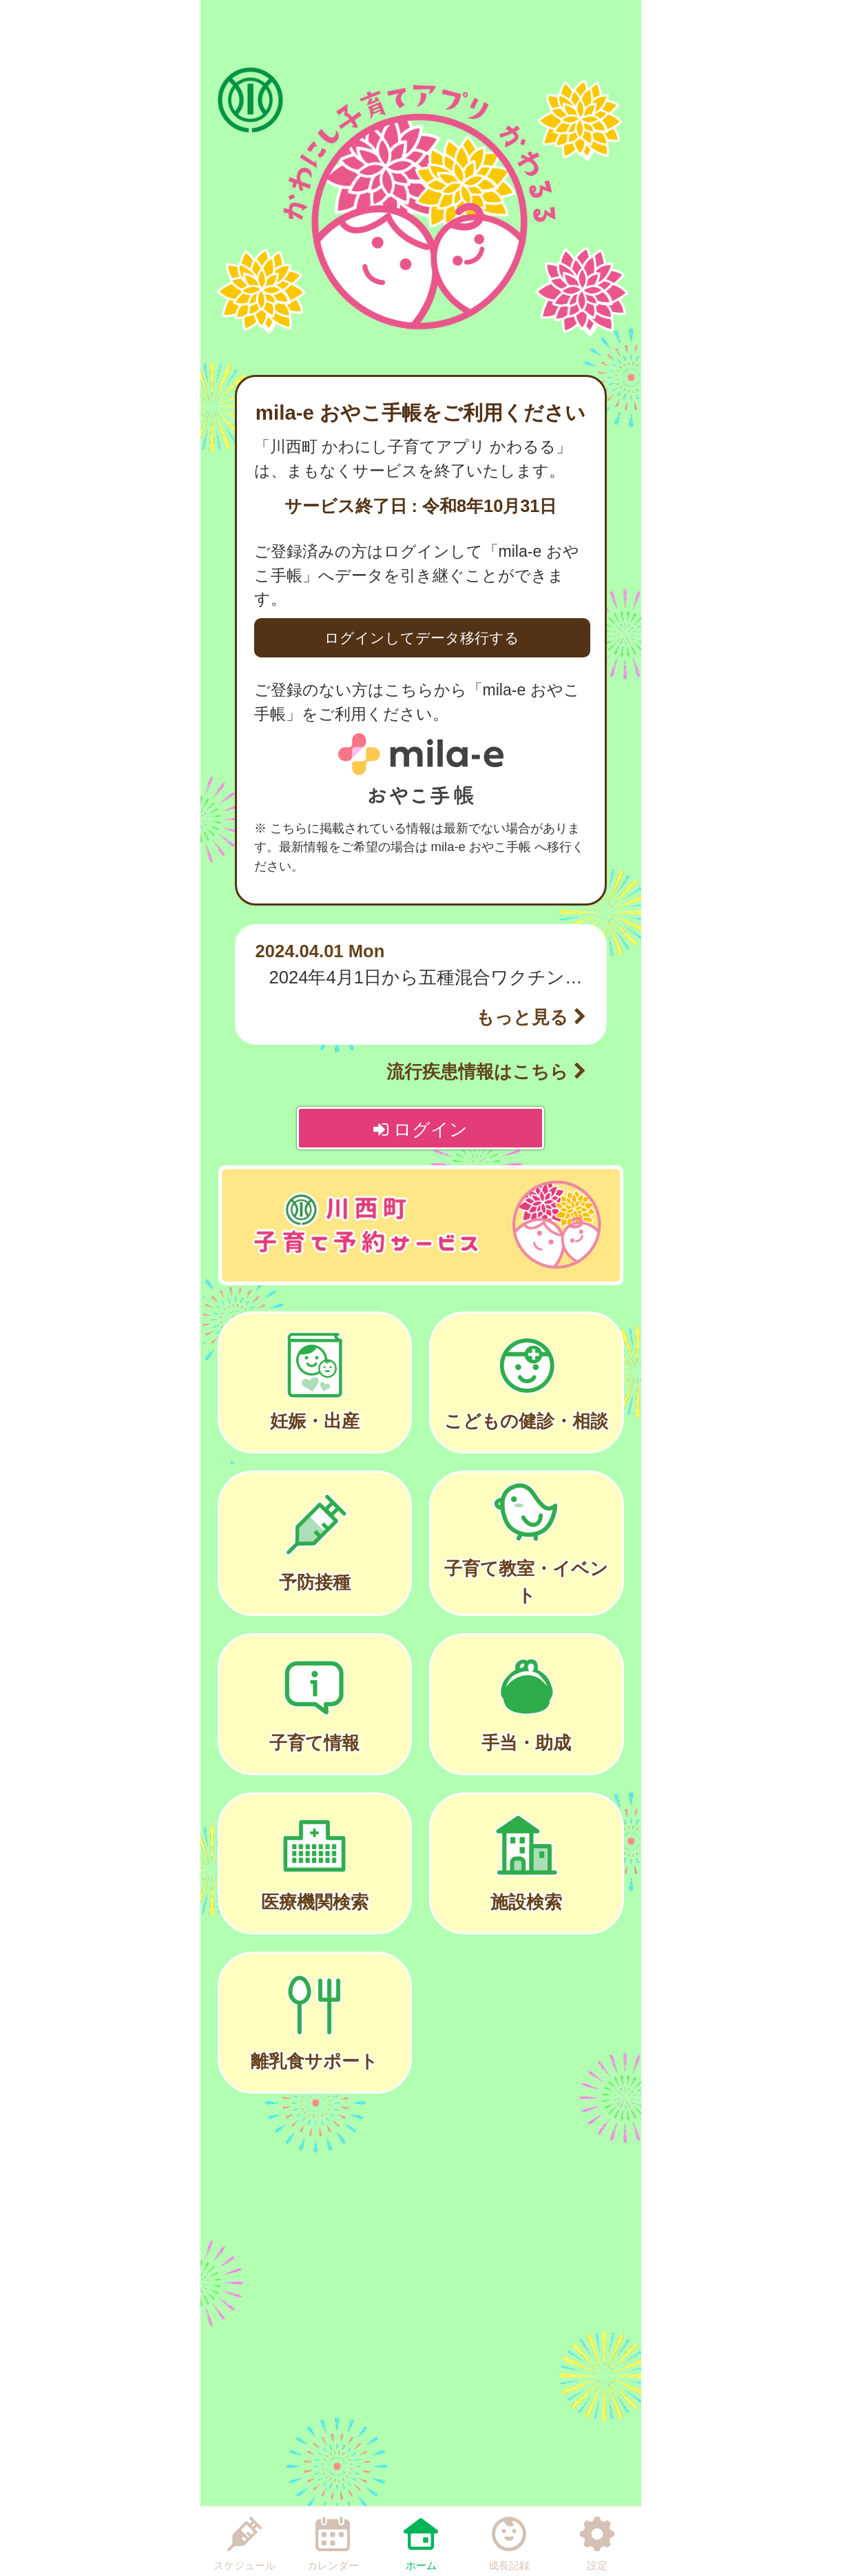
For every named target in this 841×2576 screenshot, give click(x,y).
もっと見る (530, 1017)
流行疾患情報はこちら (485, 1071)
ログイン (420, 1129)
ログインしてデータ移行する (421, 638)
